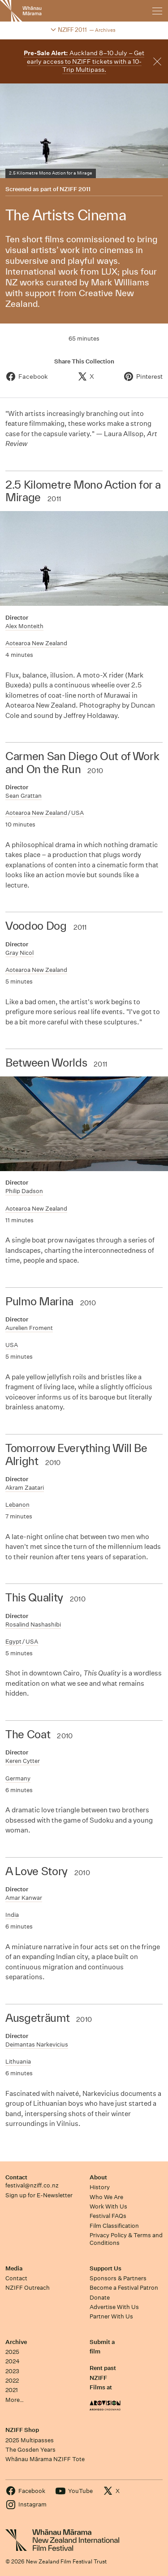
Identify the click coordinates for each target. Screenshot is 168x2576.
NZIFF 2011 (75, 189)
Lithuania (18, 2061)
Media (13, 2268)
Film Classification (114, 2226)
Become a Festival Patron (124, 2288)
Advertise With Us (114, 2307)
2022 (12, 2380)
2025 (12, 2352)
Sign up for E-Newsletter (39, 2195)
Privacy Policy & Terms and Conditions (126, 2239)
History (100, 2187)
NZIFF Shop (22, 2430)
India (12, 1915)
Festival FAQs (108, 2216)
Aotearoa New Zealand (36, 643)
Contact (16, 2177)
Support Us (105, 2268)
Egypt (13, 1641)
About (98, 2177)
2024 (12, 2361)
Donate (100, 2297)
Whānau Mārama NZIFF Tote (45, 2459)
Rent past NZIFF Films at (103, 2377)
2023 (12, 2371)
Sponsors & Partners (118, 2278)
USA (77, 813)
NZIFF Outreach (27, 2288)
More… (14, 2400)
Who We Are (106, 2197)
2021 (11, 2390)
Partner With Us (111, 2316)
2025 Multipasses (29, 2440)
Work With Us (108, 2206)
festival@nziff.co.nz (32, 2185)
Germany (17, 1778)
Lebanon (17, 1505)
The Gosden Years (30, 2450)
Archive (16, 2342)
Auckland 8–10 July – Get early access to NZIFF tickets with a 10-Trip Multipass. (84, 61)
